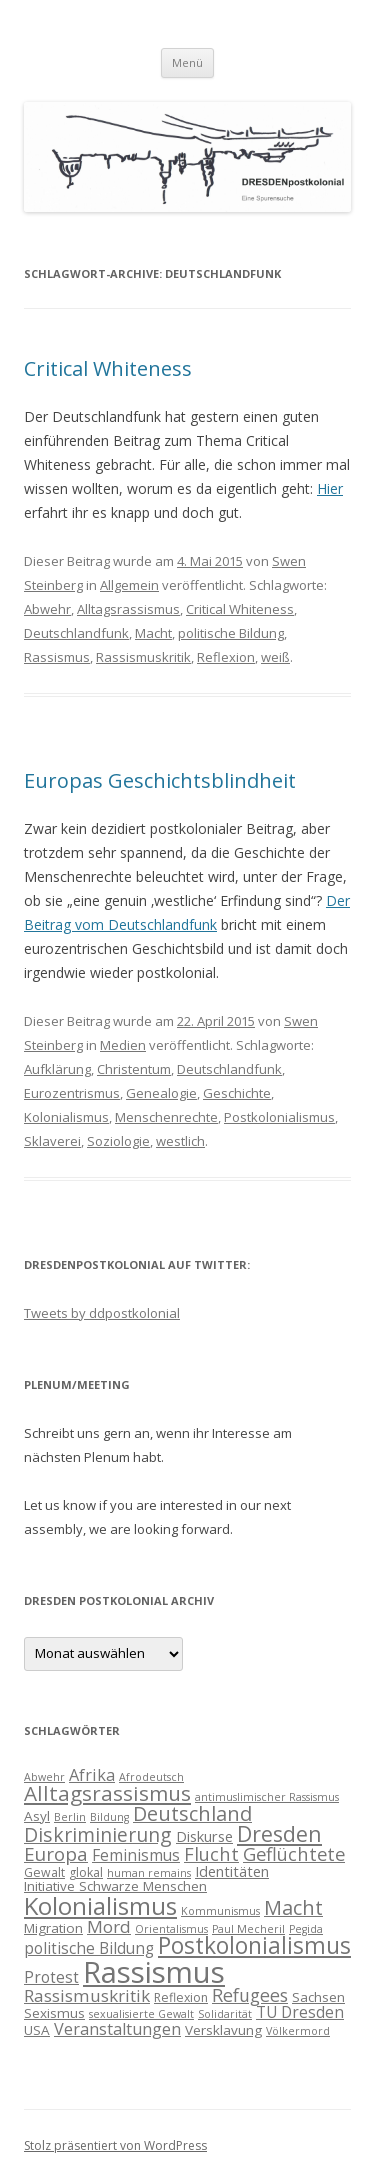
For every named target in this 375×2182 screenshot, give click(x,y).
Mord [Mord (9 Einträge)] (109, 1926)
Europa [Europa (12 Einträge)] (56, 1854)
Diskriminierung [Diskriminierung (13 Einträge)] (98, 1834)
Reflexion (226, 657)
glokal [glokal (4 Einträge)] (86, 1872)
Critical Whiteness (108, 368)
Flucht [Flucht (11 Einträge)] (211, 1853)
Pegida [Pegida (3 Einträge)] (306, 1929)
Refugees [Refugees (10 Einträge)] (250, 1995)
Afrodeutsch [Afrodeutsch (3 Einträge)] (151, 1777)
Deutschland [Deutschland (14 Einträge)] (192, 1813)
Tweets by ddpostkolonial (102, 1313)
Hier (330, 488)
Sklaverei (52, 1141)
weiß (275, 657)
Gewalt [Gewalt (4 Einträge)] (44, 1872)
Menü (187, 62)
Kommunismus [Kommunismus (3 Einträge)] (220, 1911)
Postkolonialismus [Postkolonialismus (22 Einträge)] (254, 1945)
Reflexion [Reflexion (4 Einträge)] (181, 1997)
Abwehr (47, 609)
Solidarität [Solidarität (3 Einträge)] (225, 2014)
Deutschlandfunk (76, 633)
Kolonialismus (66, 1117)
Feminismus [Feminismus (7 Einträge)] (136, 1855)
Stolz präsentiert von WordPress (115, 2145)
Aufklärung (57, 1069)
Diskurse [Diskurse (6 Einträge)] (204, 1836)
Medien (123, 1045)
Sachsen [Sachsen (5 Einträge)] (318, 1997)
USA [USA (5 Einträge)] (37, 2030)
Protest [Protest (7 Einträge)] (51, 1977)
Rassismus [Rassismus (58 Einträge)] (154, 1972)
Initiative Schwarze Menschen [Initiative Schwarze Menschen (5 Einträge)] (115, 1886)
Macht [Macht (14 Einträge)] (293, 1907)
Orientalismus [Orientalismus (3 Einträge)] (171, 1929)
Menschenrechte (166, 1117)
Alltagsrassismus (128, 609)
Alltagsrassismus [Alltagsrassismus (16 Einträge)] (107, 1793)
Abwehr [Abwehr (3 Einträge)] (44, 1777)
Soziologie (118, 1141)
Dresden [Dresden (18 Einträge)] (279, 1833)
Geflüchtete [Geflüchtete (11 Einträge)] (294, 1853)
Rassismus (57, 657)
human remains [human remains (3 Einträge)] (149, 1873)
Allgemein (129, 585)
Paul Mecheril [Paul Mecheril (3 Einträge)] (248, 1929)
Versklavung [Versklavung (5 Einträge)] (223, 2030)
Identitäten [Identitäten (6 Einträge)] (232, 1871)
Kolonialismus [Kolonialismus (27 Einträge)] (100, 1905)
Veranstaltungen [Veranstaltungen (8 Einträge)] (117, 2029)
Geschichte (237, 1093)
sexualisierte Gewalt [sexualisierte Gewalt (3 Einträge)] (141, 2014)
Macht (153, 633)
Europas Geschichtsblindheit (160, 780)
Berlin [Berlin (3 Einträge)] (70, 1817)
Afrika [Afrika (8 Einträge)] (92, 1775)
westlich (180, 1141)
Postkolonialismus (279, 1117)
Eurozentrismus (72, 1093)
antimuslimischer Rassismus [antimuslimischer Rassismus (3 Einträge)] (267, 1797)
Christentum (134, 1069)
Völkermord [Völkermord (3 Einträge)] (298, 2031)
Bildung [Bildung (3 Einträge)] (109, 1817)
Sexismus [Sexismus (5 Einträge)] (54, 2013)
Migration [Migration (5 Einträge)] (53, 1928)
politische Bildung (231, 633)
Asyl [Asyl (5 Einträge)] (37, 1816)
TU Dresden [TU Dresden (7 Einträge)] (300, 2012)
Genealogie (161, 1093)
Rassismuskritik (143, 657)
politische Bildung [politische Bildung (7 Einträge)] (89, 1948)
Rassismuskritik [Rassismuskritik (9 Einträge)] (87, 1995)
